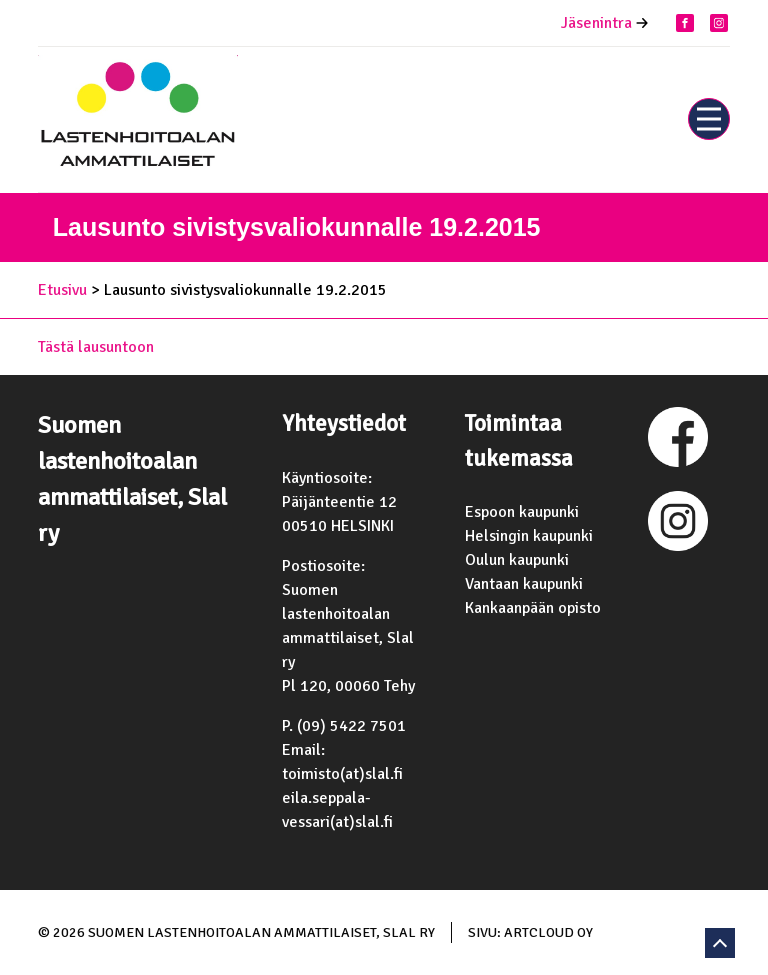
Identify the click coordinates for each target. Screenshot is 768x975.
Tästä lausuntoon (96, 347)
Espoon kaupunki (522, 512)
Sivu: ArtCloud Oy (530, 932)
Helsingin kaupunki (529, 536)
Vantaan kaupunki (524, 584)
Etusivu (62, 290)
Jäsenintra (596, 23)
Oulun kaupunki (517, 560)
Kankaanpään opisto (533, 608)
